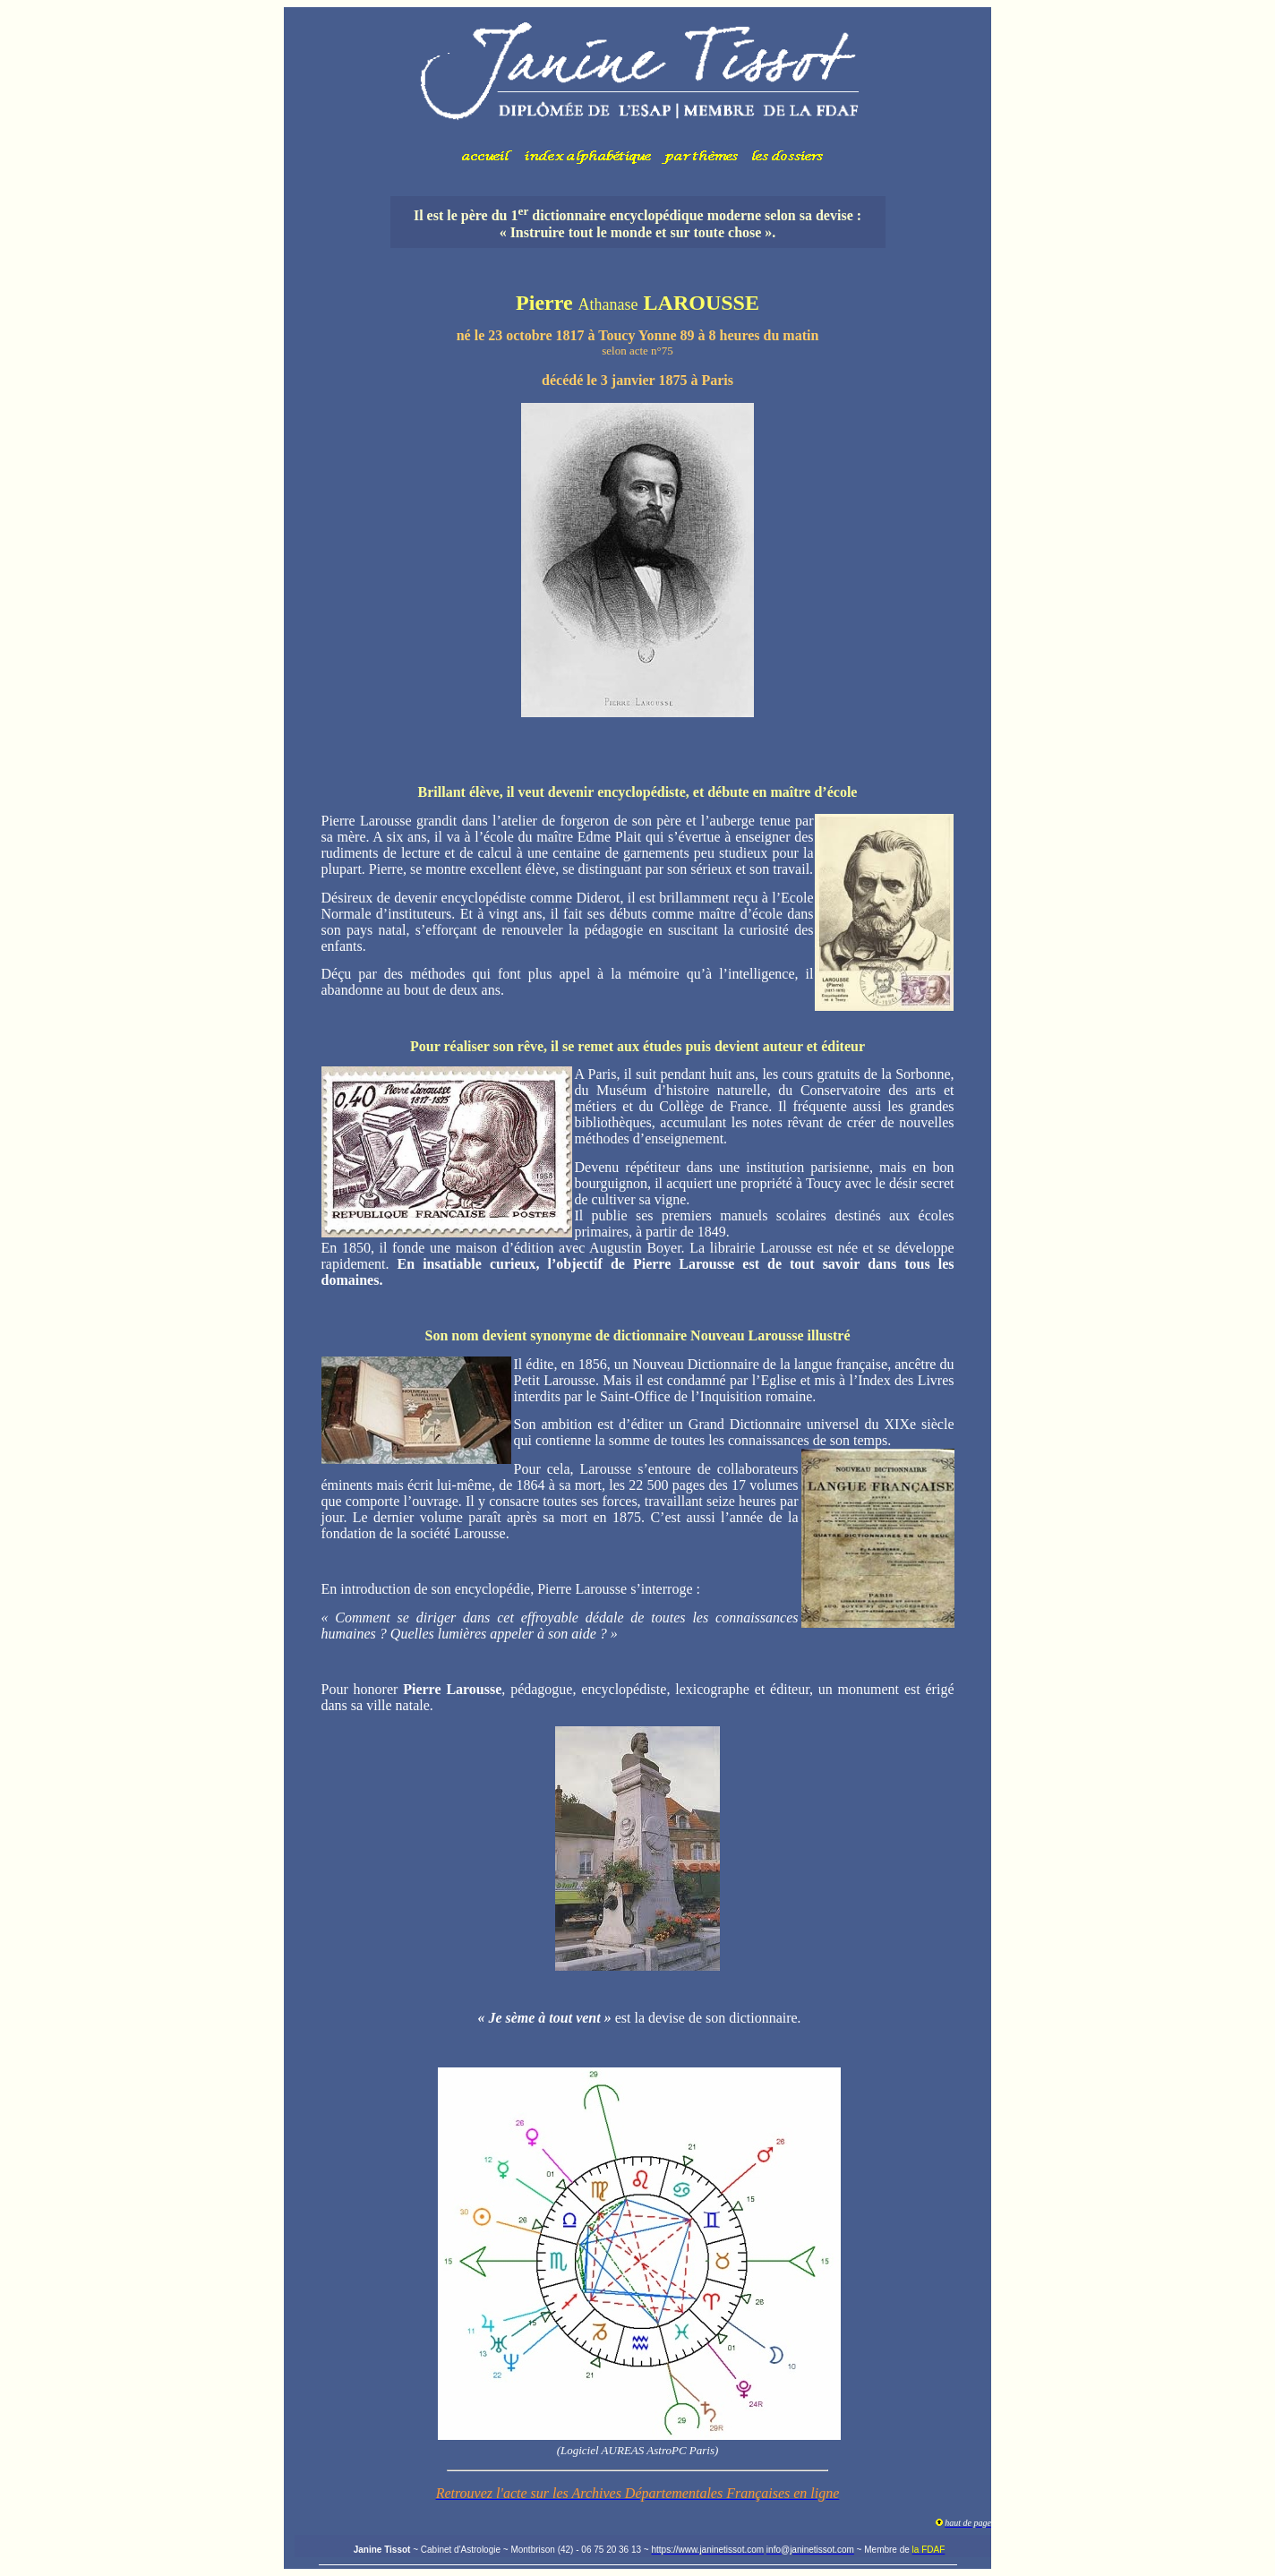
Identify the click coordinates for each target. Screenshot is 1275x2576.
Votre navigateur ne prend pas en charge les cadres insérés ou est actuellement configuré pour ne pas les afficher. (637, 94)
